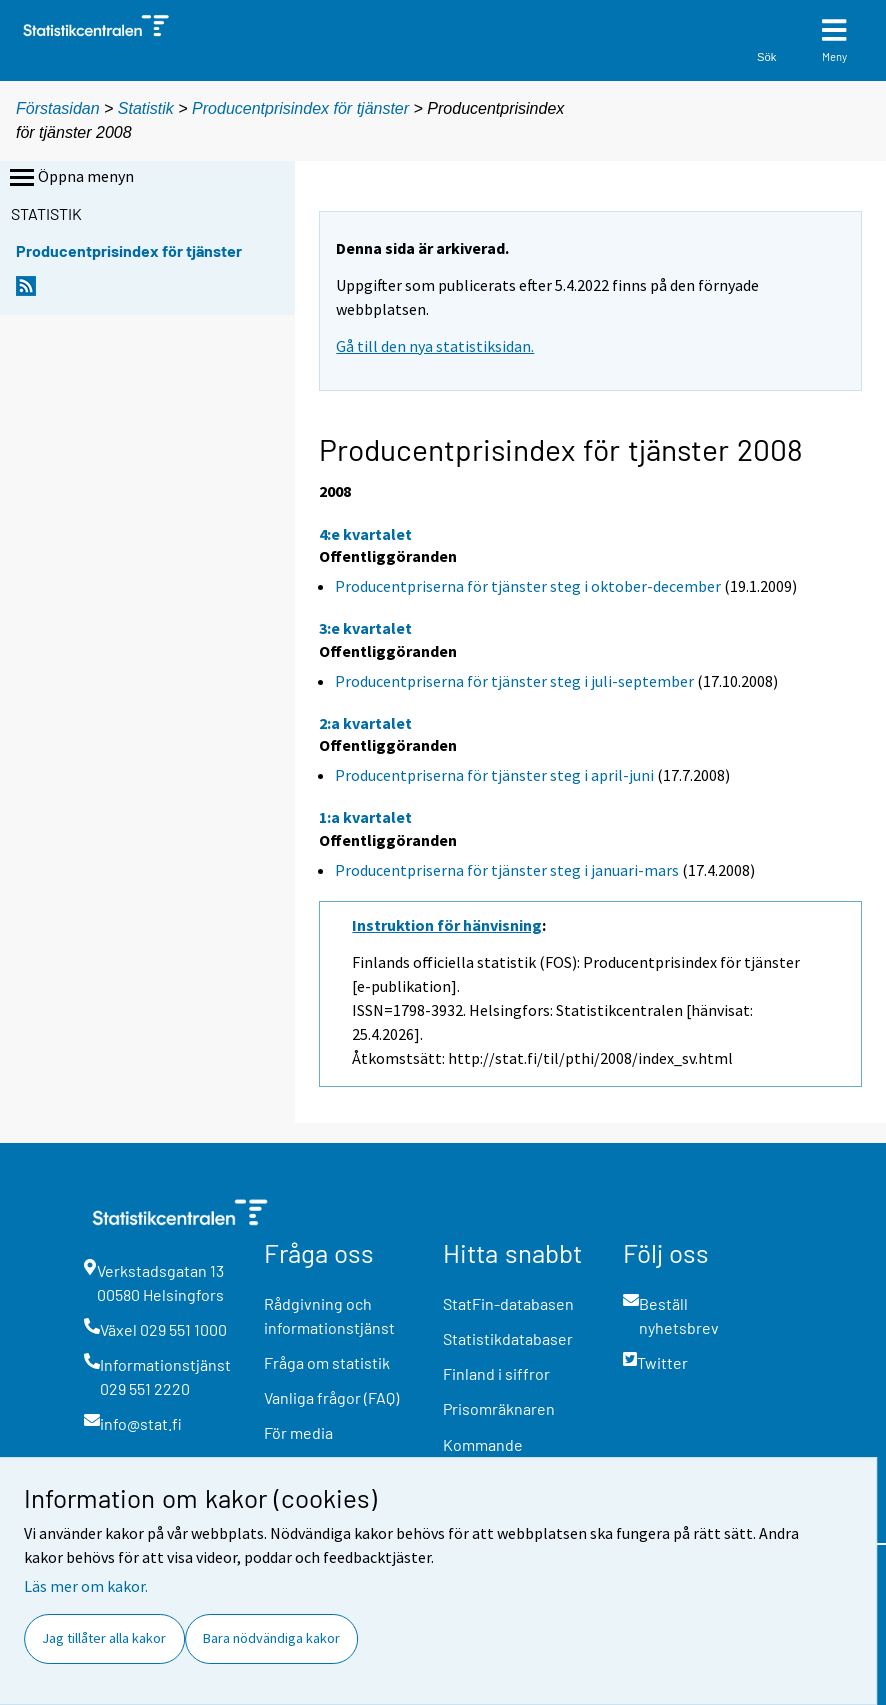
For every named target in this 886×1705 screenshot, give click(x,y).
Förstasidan (58, 108)
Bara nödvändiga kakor (271, 1638)
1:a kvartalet (365, 817)
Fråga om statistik (327, 1362)
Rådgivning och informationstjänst (329, 1315)
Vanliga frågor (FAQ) (331, 1397)
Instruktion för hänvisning (447, 925)
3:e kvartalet (365, 628)
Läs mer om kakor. (86, 1586)
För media (298, 1432)
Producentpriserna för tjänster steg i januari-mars (507, 870)
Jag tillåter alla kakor (104, 1638)
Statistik (146, 108)
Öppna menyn (70, 178)
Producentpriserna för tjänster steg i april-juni (494, 775)
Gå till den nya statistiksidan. (435, 346)
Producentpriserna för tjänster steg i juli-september (514, 681)
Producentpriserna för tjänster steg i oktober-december (528, 586)
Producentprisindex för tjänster (300, 108)
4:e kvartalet (365, 534)
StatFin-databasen (508, 1303)
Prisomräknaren (499, 1408)
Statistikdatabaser (508, 1338)
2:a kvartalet (365, 723)
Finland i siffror (496, 1373)
